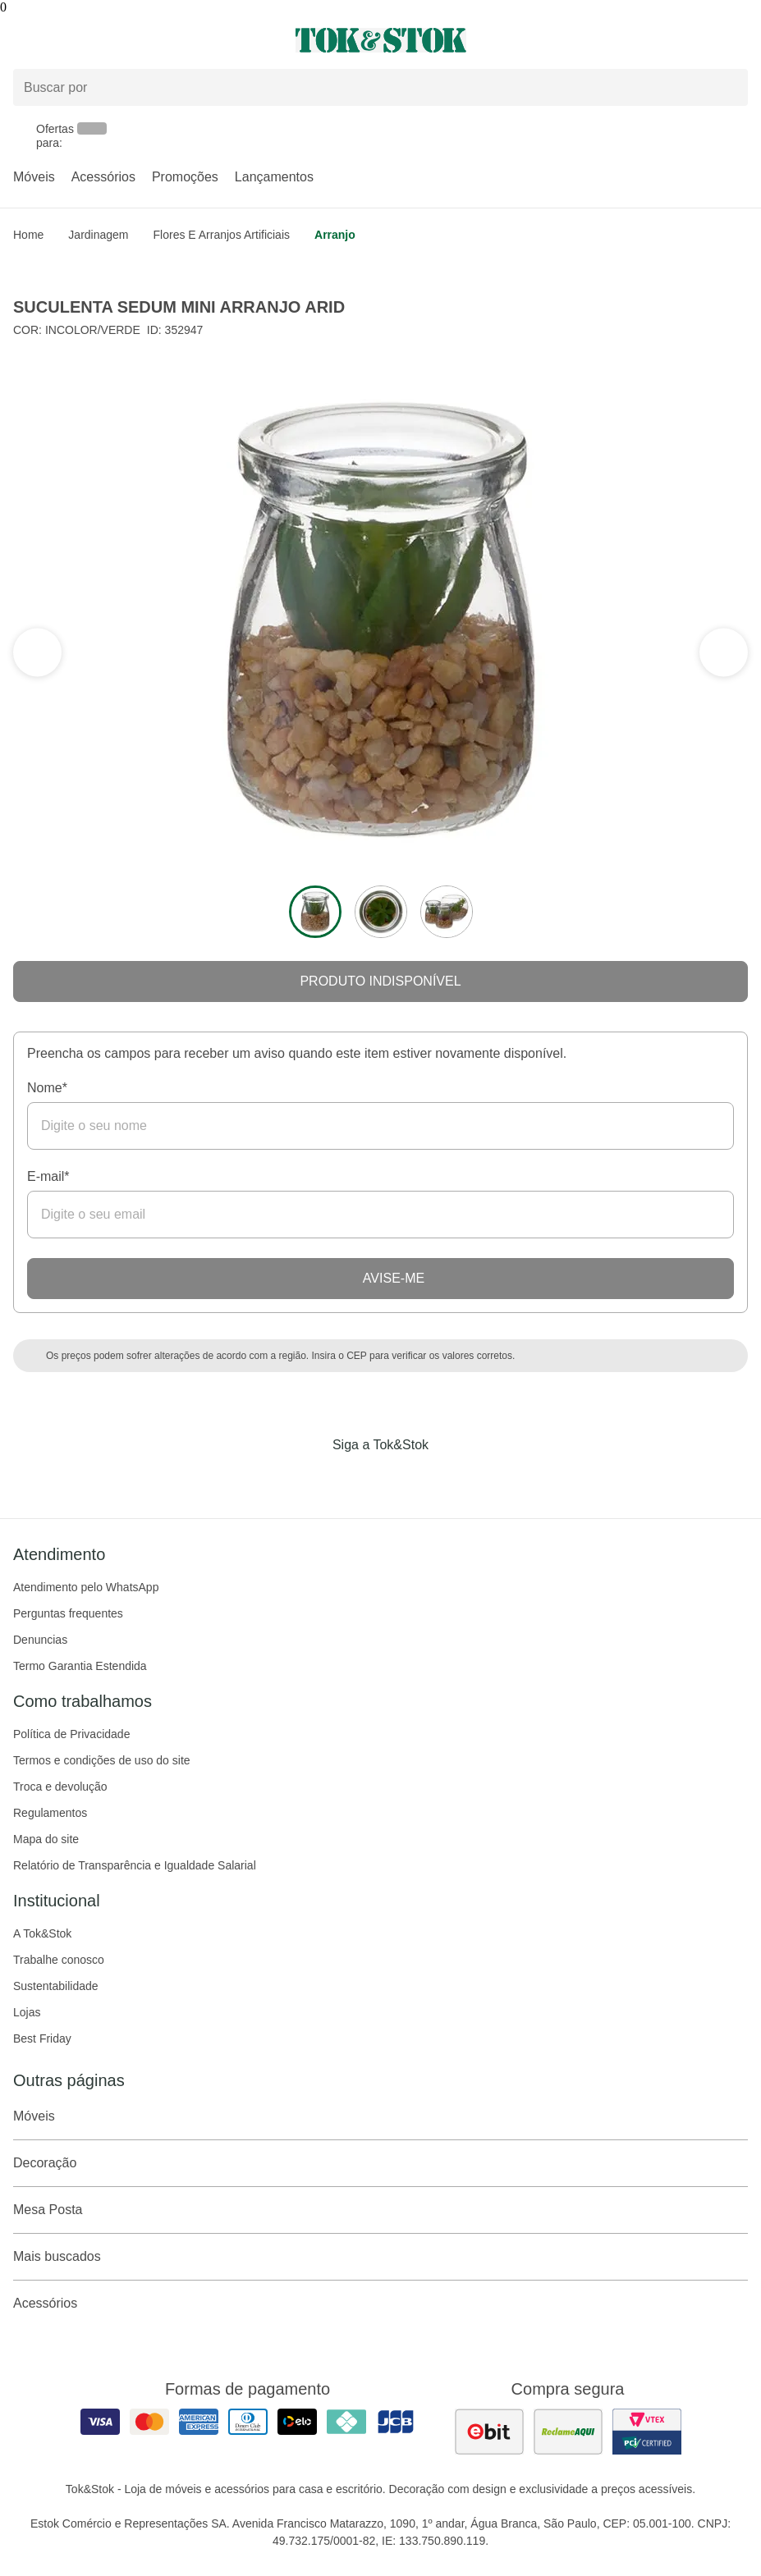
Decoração (380, 2163)
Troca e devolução (60, 1786)
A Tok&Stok (42, 1933)
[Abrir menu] (127, 40)
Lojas (26, 2012)
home (28, 234)
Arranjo (334, 234)
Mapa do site (46, 1839)
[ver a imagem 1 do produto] (315, 911)
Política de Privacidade (71, 1734)
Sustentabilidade (56, 1986)
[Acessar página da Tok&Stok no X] (450, 1479)
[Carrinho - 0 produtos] (738, 40)
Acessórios (103, 177)
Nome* (47, 1088)
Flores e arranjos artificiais (222, 234)
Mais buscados (380, 2257)
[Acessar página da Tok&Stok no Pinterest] (404, 1479)
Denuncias (40, 1639)
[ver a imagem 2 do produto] (381, 911)
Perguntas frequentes (68, 1613)
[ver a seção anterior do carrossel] (723, 652)
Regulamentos (50, 1812)
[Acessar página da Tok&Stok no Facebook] (312, 1479)
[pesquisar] (728, 88)
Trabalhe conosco (58, 1959)
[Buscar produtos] (380, 87)
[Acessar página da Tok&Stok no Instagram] (358, 1479)
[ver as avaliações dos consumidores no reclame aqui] (568, 2432)
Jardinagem (98, 234)
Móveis (34, 177)
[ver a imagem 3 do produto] (446, 911)
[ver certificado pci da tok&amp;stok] (646, 2432)
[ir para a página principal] (381, 40)
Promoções (185, 177)
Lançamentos (274, 177)
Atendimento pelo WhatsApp (85, 1587)
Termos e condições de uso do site (101, 1760)
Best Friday (42, 2038)
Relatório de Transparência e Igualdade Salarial (134, 1865)
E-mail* (48, 1176)
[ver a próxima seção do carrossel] (37, 652)
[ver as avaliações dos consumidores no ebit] (489, 2432)
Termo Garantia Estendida (80, 1665)
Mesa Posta (380, 2210)
